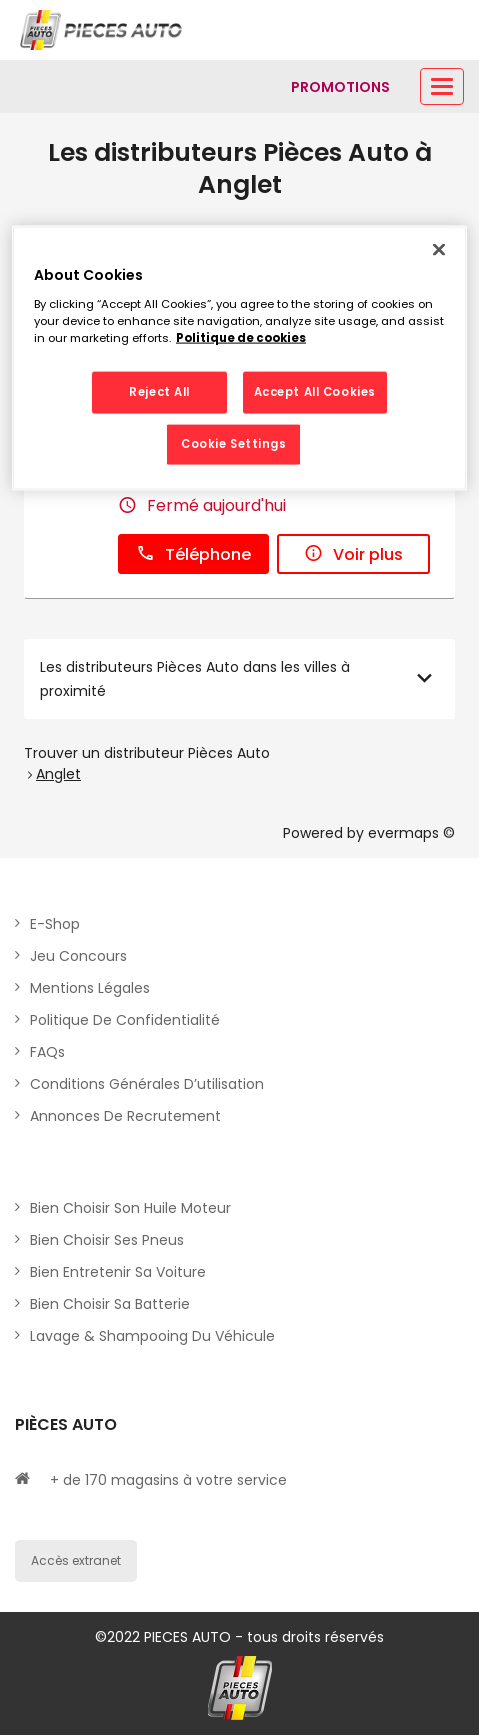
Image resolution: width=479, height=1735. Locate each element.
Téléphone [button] (193, 554)
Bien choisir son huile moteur (130, 1208)
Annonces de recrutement (125, 1116)
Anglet (58, 774)
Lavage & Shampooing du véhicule (152, 1336)
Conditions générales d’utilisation (147, 1084)
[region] (239, 358)
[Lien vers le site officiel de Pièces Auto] (103, 30)
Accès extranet (76, 1560)
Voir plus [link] (353, 554)
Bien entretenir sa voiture (118, 1272)
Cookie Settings (234, 444)
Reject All (159, 392)
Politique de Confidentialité (125, 1020)
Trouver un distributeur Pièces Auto (147, 753)
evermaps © (411, 833)
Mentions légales (90, 988)
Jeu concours (78, 956)
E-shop (55, 924)
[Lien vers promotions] (340, 87)
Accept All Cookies (315, 392)
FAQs (47, 1052)
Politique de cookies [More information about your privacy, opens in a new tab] (241, 338)
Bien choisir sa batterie (110, 1304)
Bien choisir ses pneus (107, 1240)
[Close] (439, 250)
